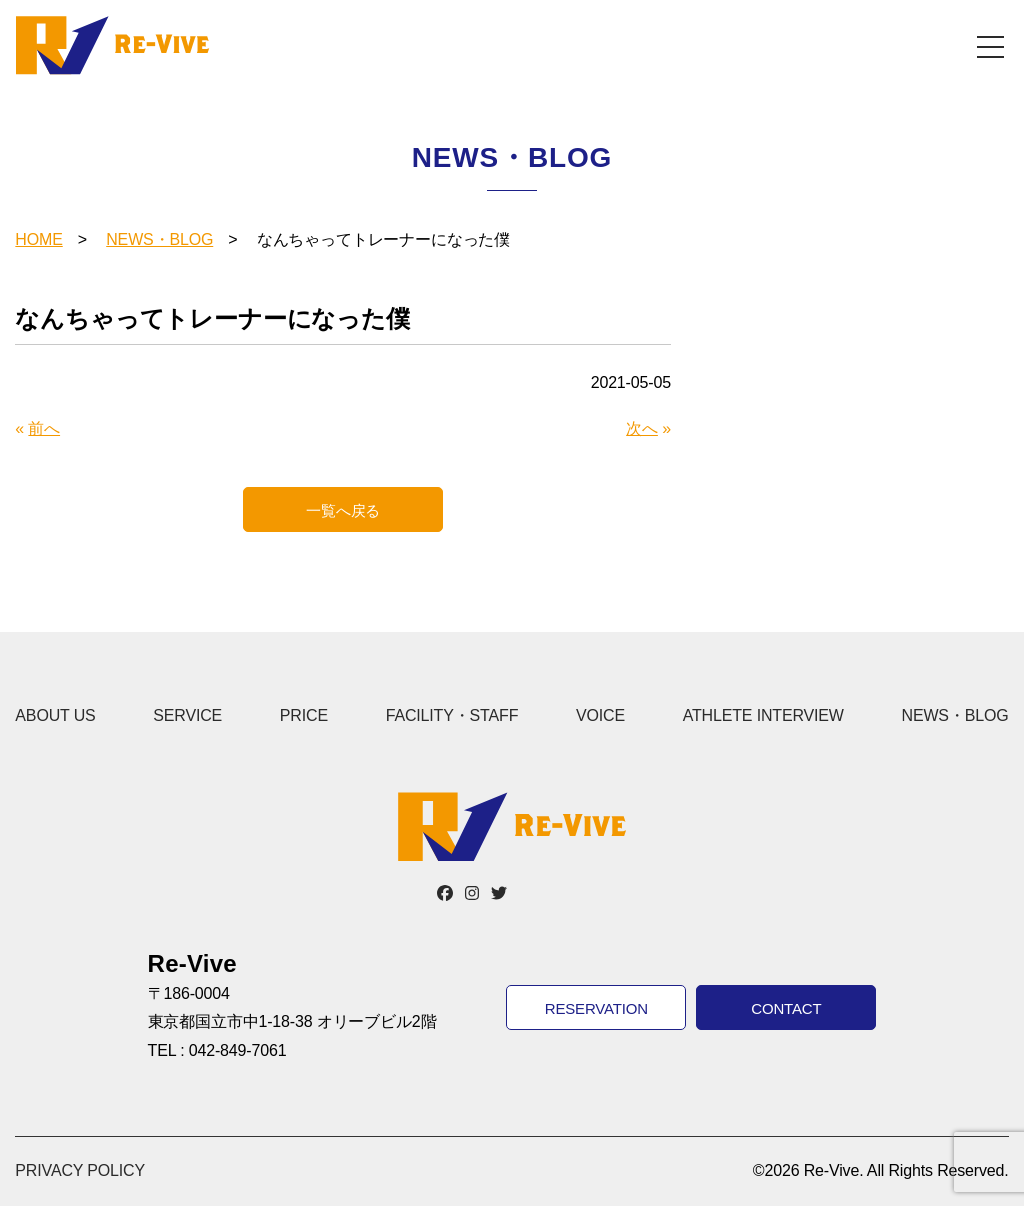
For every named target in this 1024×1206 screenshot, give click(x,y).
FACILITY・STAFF (452, 715)
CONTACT (786, 1008)
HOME (38, 239)
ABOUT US (55, 715)
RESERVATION (596, 1008)
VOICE (600, 715)
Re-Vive (112, 45)
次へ (642, 428)
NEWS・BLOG (159, 239)
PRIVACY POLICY (80, 1170)
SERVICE (187, 715)
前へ (44, 428)
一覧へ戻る (343, 510)
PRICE (304, 715)
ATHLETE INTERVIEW (763, 715)
